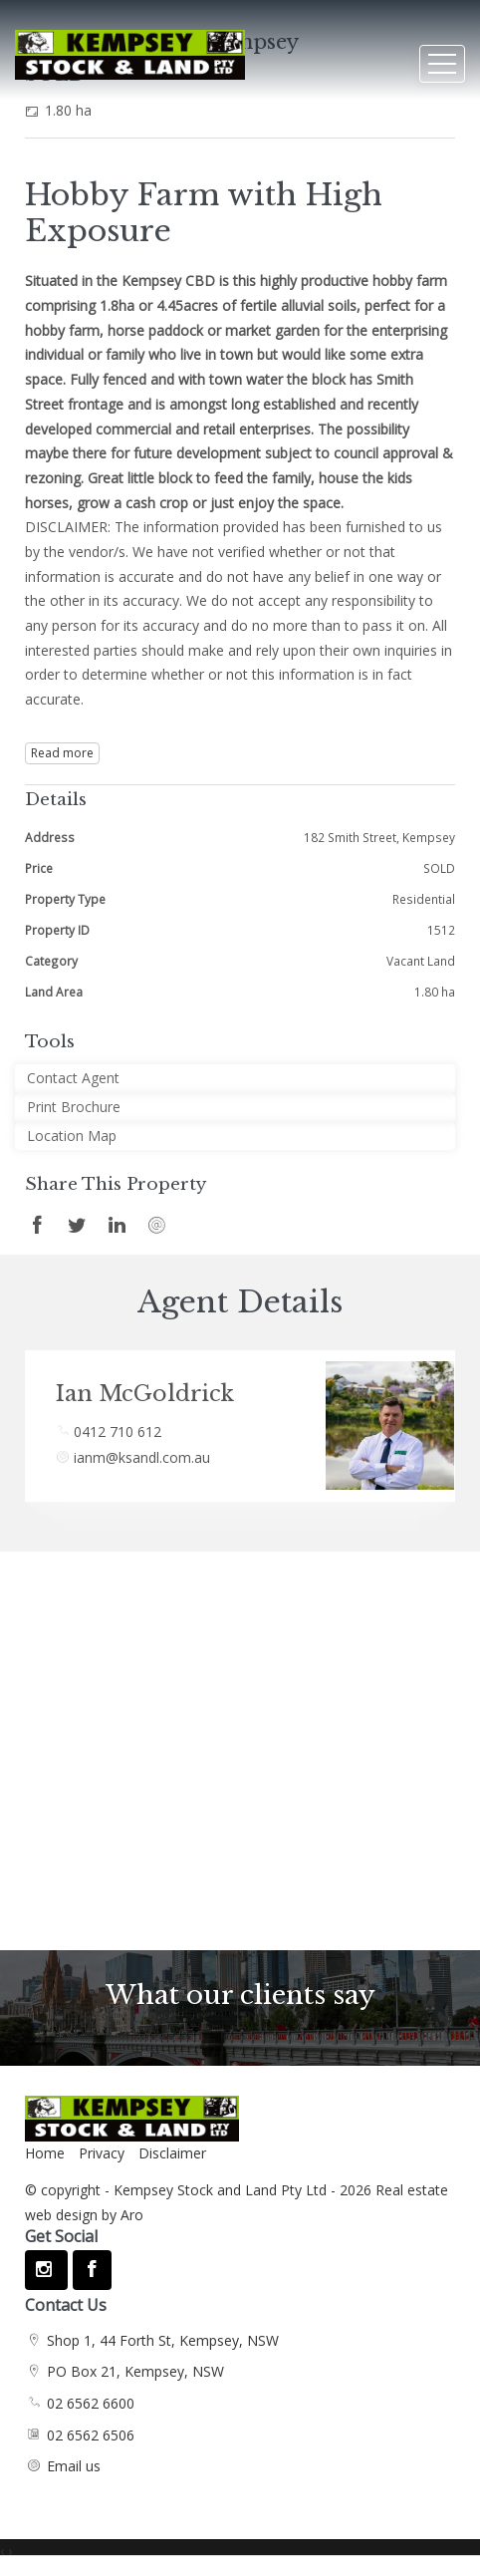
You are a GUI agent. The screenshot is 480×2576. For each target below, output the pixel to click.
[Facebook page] (92, 2270)
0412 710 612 (117, 1431)
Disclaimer (172, 2153)
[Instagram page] (46, 2270)
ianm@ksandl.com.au (142, 1457)
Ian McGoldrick (145, 1393)
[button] (235, 1107)
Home (45, 2153)
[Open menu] (442, 64)
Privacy (101, 2153)
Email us (74, 2465)
